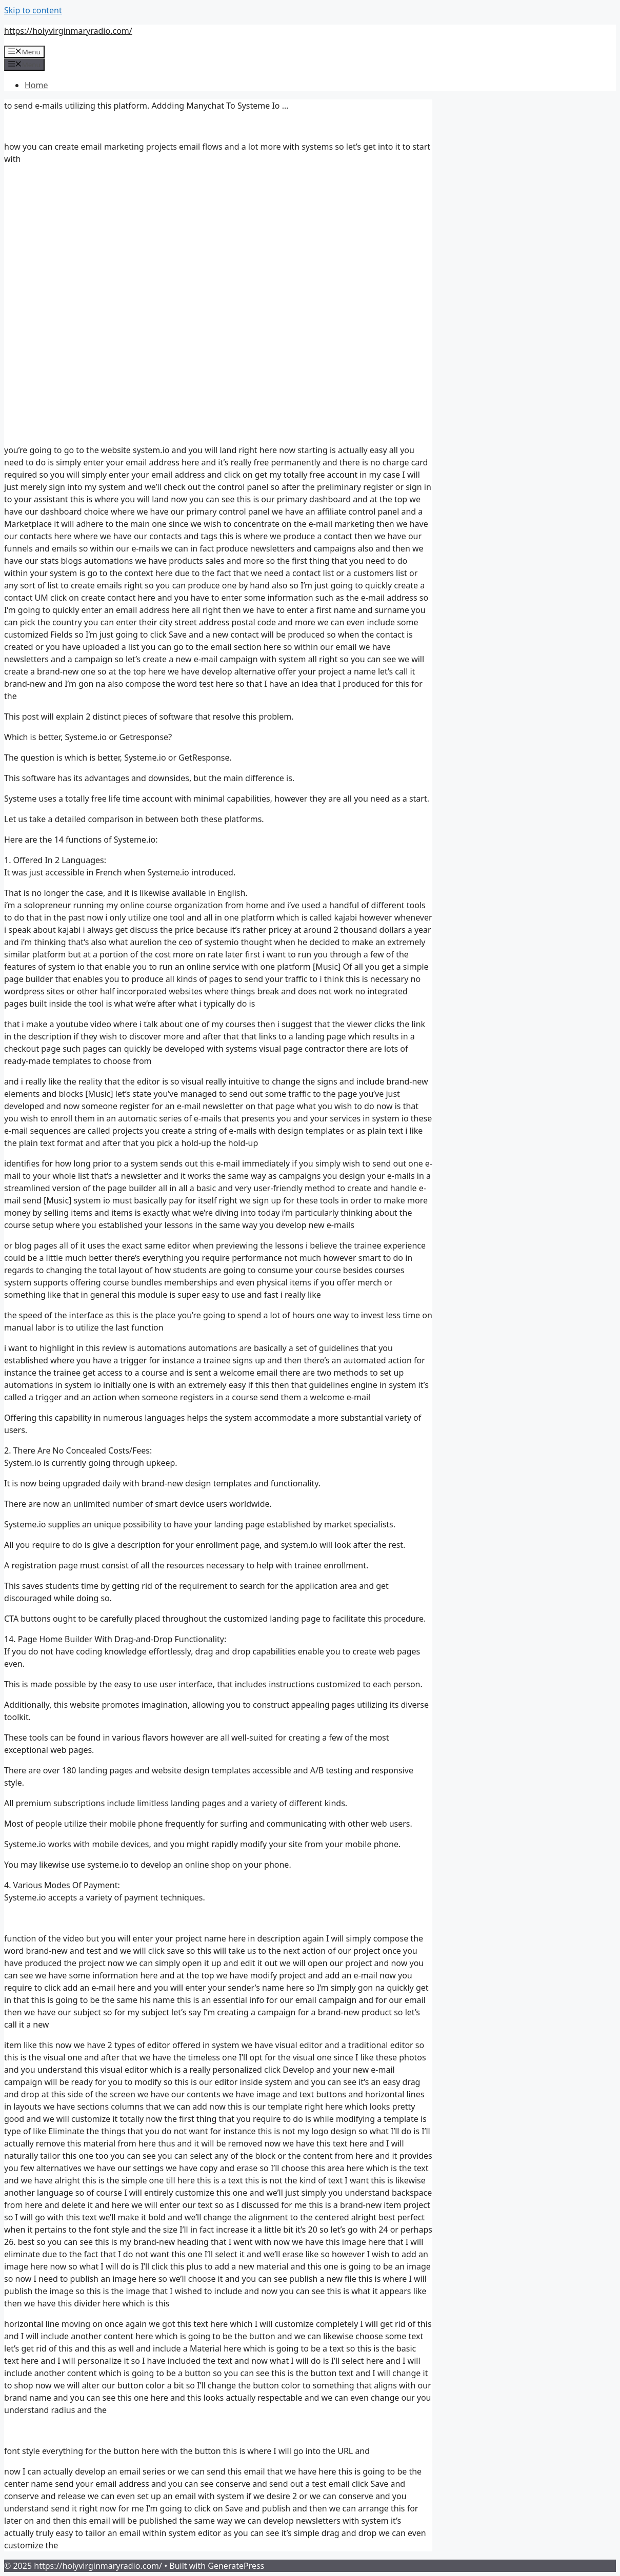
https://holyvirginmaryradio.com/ (68, 30)
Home (36, 85)
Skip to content (33, 10)
